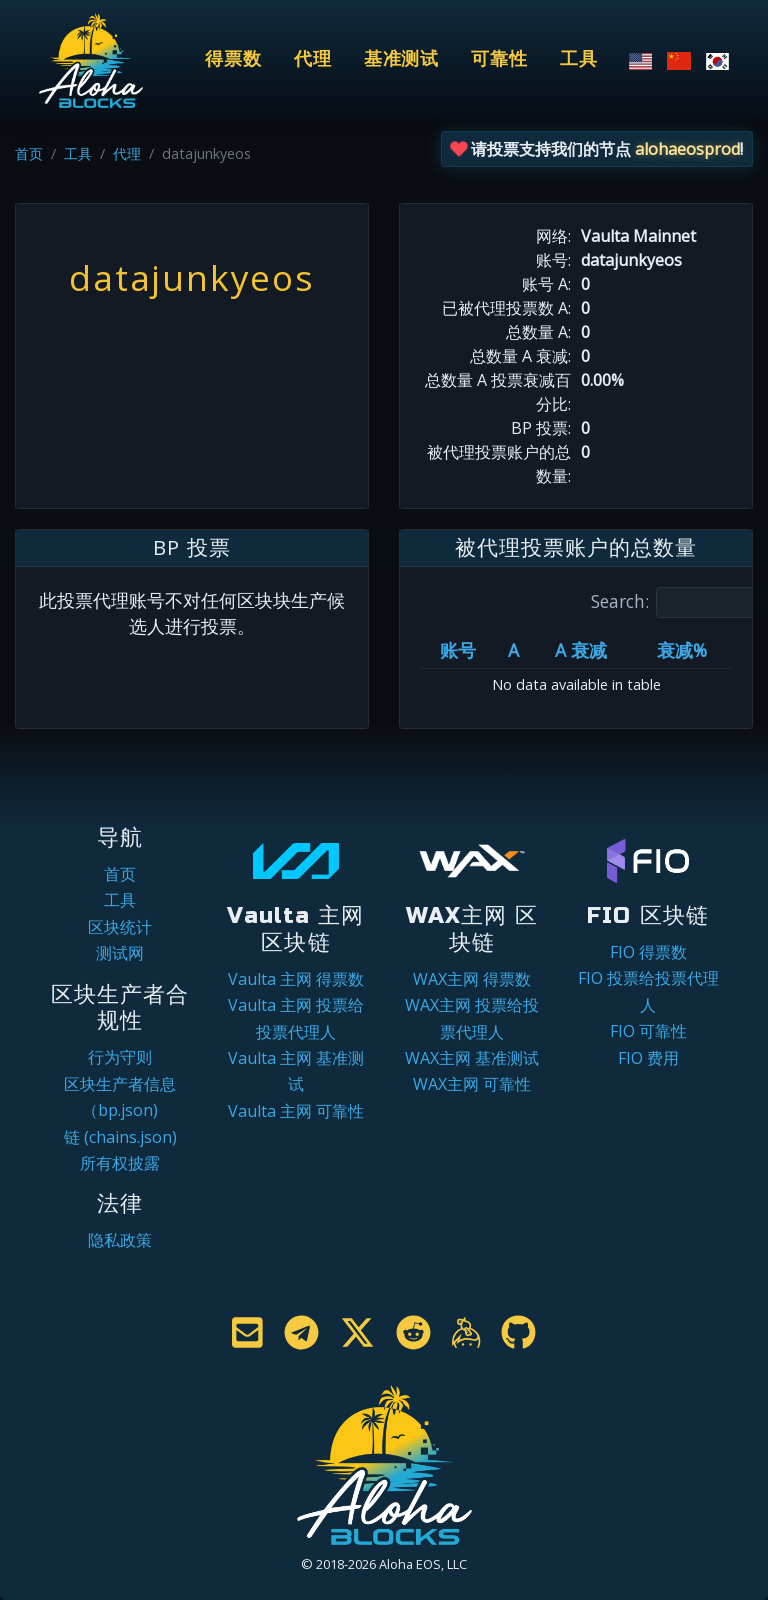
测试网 (120, 953)
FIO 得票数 (648, 952)
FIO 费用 (648, 1058)
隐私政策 (120, 1240)
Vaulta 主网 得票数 (296, 979)
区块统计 (120, 927)
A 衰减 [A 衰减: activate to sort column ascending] (581, 650)
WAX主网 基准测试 (472, 1058)
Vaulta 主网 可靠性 (296, 1111)
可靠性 (499, 59)
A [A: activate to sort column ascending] (513, 650)
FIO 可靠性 (648, 1031)
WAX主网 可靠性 (472, 1084)
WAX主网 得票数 (472, 979)
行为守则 (120, 1057)
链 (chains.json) (120, 1137)
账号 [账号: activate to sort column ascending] (458, 650)
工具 (579, 59)
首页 (29, 153)
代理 (313, 59)
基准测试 (402, 59)
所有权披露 (120, 1163)
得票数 (233, 59)
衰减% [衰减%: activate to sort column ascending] (682, 650)
